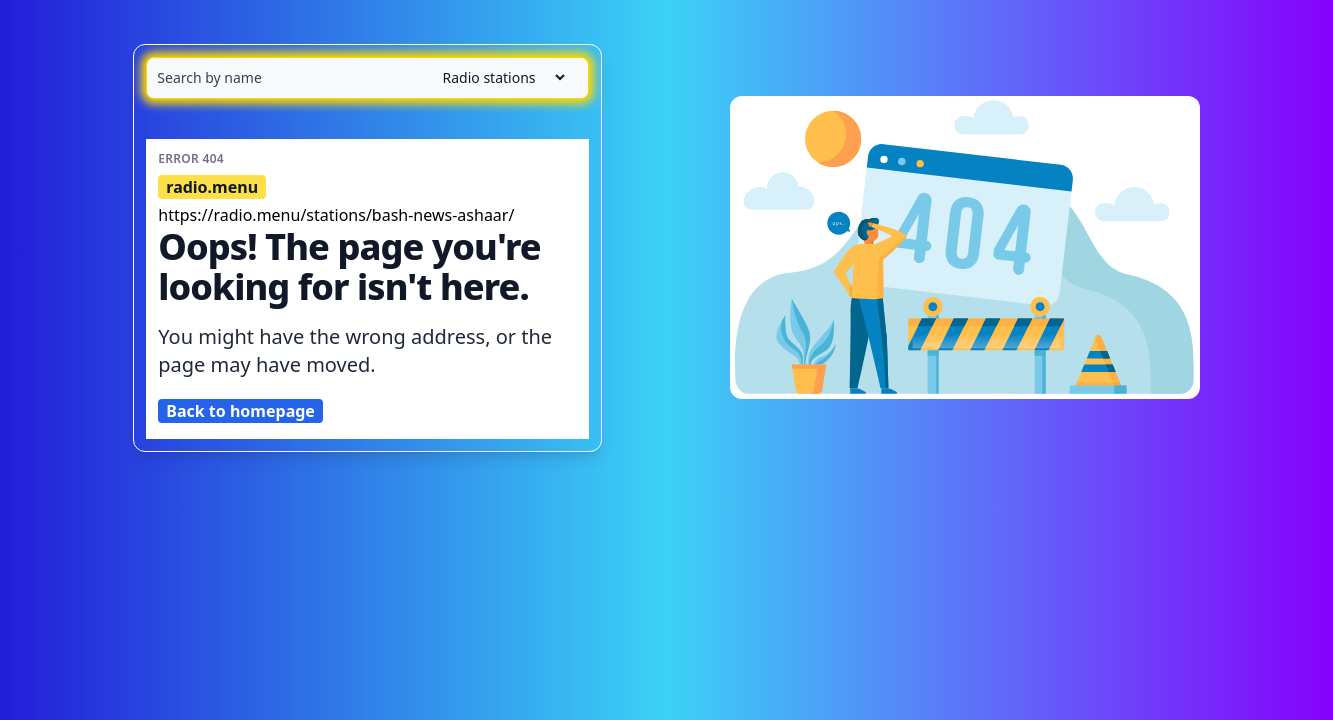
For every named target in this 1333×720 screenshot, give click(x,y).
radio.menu (212, 187)
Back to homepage (240, 411)
